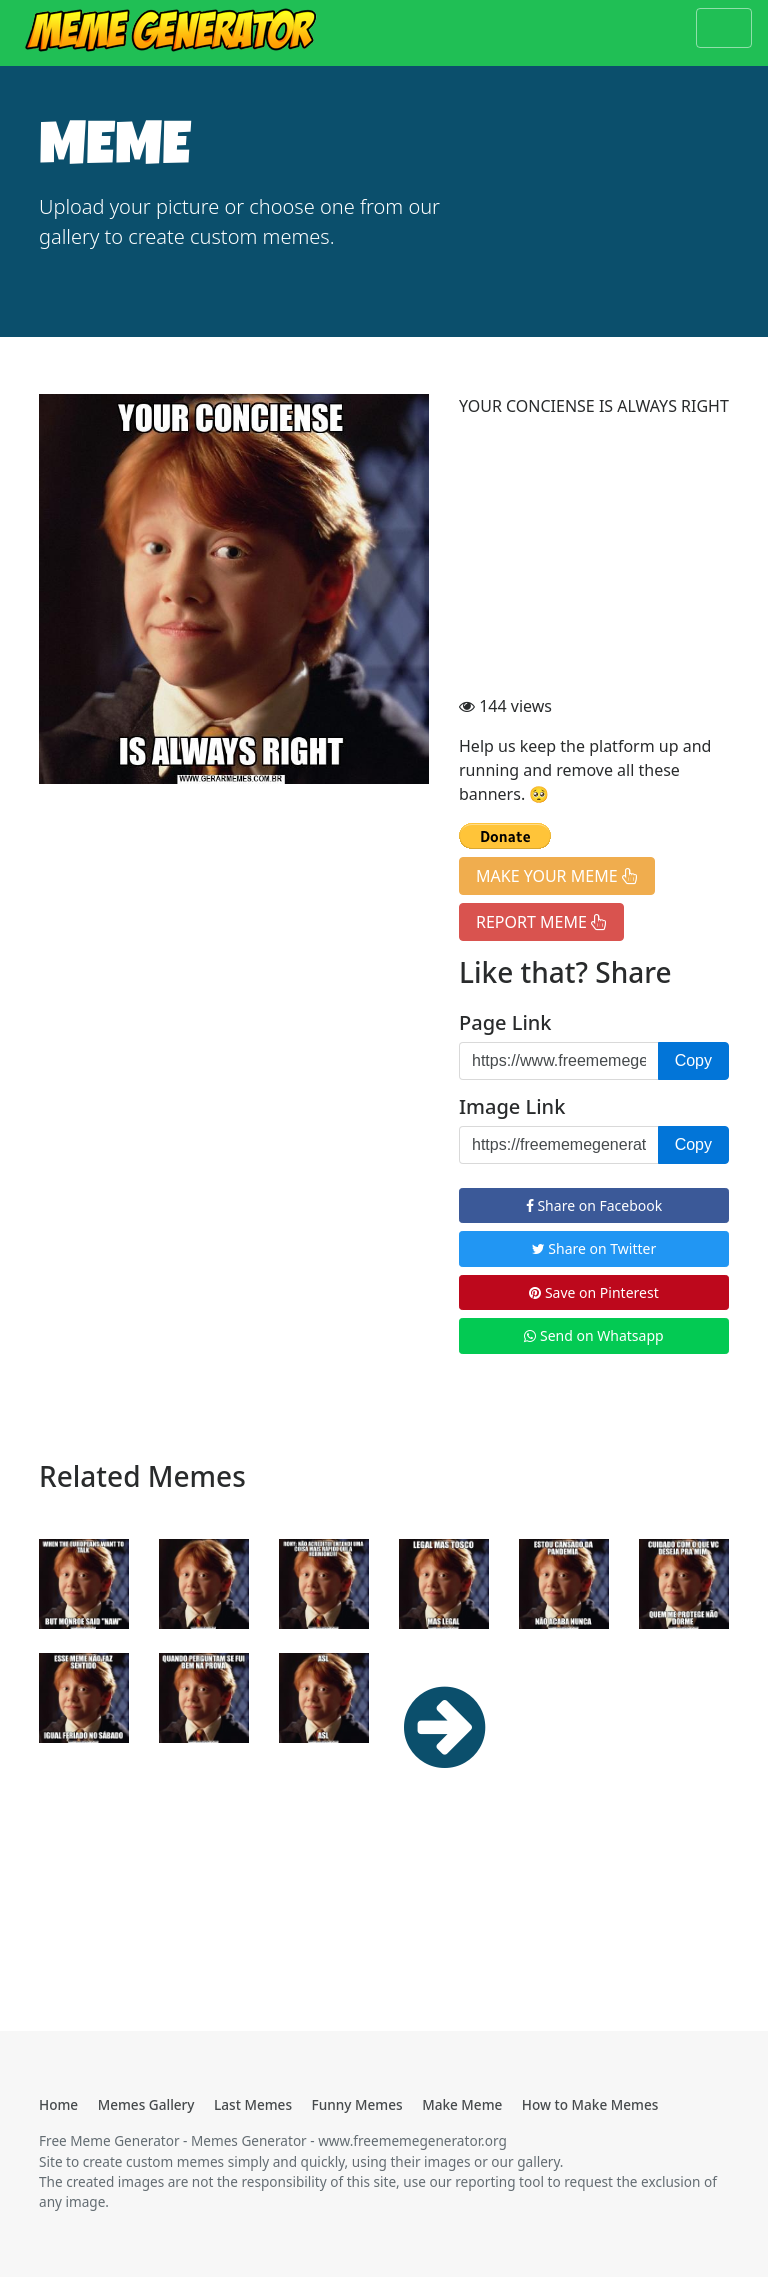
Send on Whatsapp (593, 1335)
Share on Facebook (594, 1205)
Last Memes (253, 2104)
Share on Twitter (594, 1248)
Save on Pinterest (593, 1292)
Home (58, 2104)
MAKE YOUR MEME (557, 876)
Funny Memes (357, 2104)
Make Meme (462, 2104)
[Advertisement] (594, 559)
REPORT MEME (541, 922)
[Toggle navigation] (724, 28)
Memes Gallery (146, 2104)
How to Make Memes (590, 2104)
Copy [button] (693, 1060)
